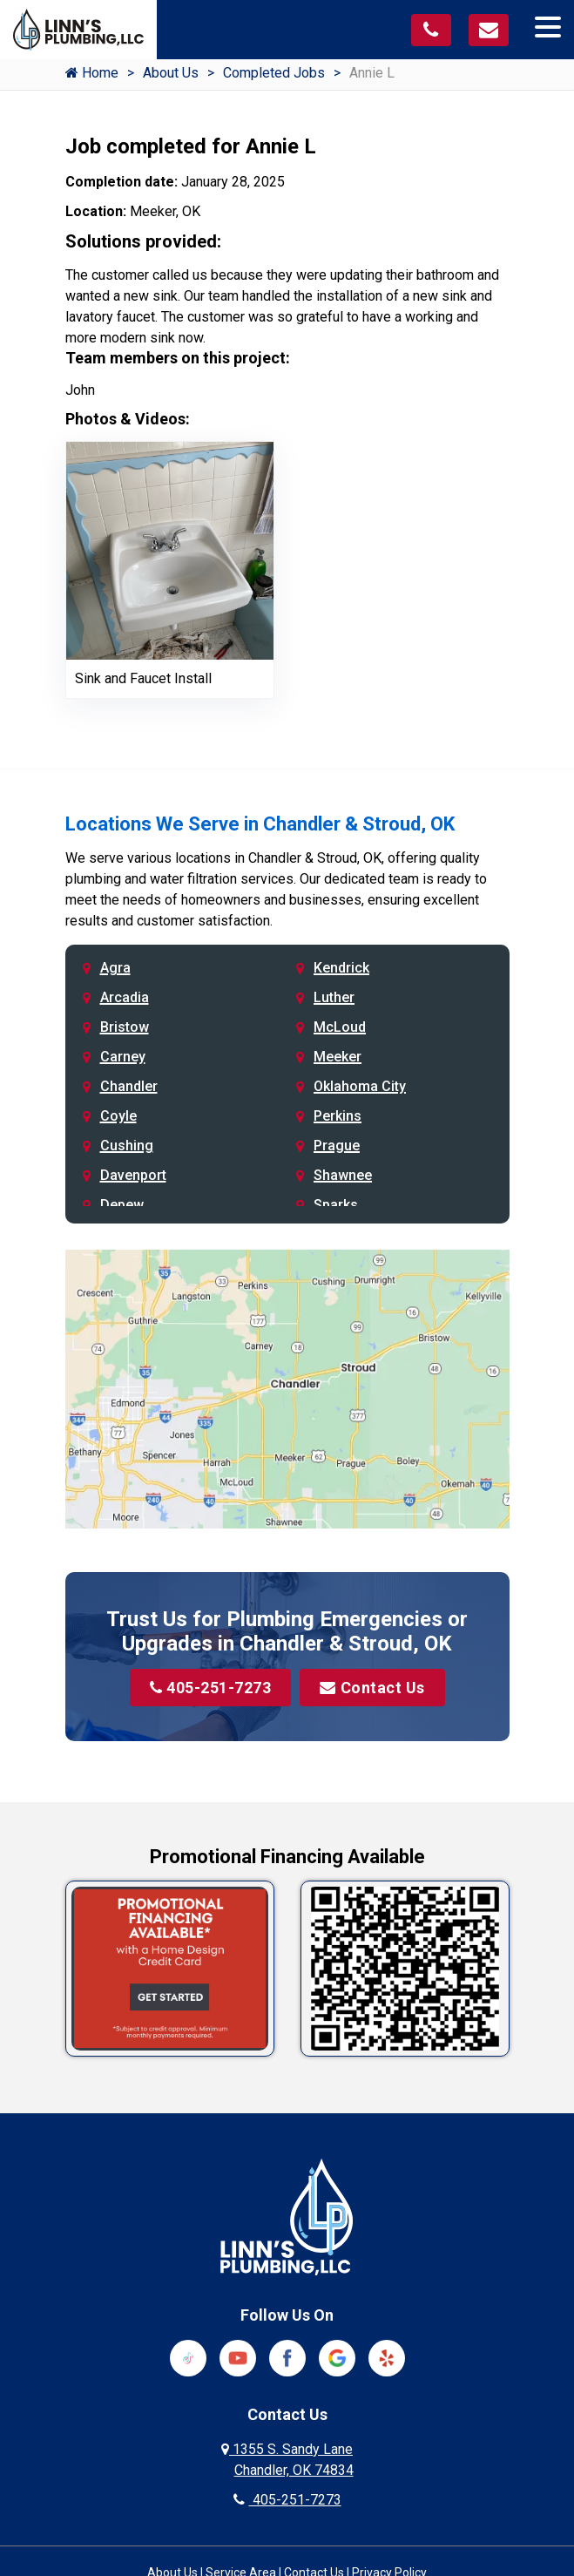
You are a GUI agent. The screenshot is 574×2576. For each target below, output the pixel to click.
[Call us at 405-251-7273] (431, 30)
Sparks (336, 1204)
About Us (171, 72)
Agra (115, 967)
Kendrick (341, 967)
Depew (122, 1204)
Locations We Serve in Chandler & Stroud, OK (260, 824)
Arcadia (124, 997)
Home (91, 72)
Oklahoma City (360, 1086)
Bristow (124, 1027)
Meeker (337, 1056)
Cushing (126, 1145)
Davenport (133, 1175)
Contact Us (372, 1687)
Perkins (337, 1116)
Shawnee (343, 1175)
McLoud (340, 1027)
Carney (122, 1056)
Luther (334, 997)
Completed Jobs (274, 72)
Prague (337, 1145)
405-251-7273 (211, 1687)
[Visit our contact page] (489, 30)
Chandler (129, 1086)
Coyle (118, 1116)
